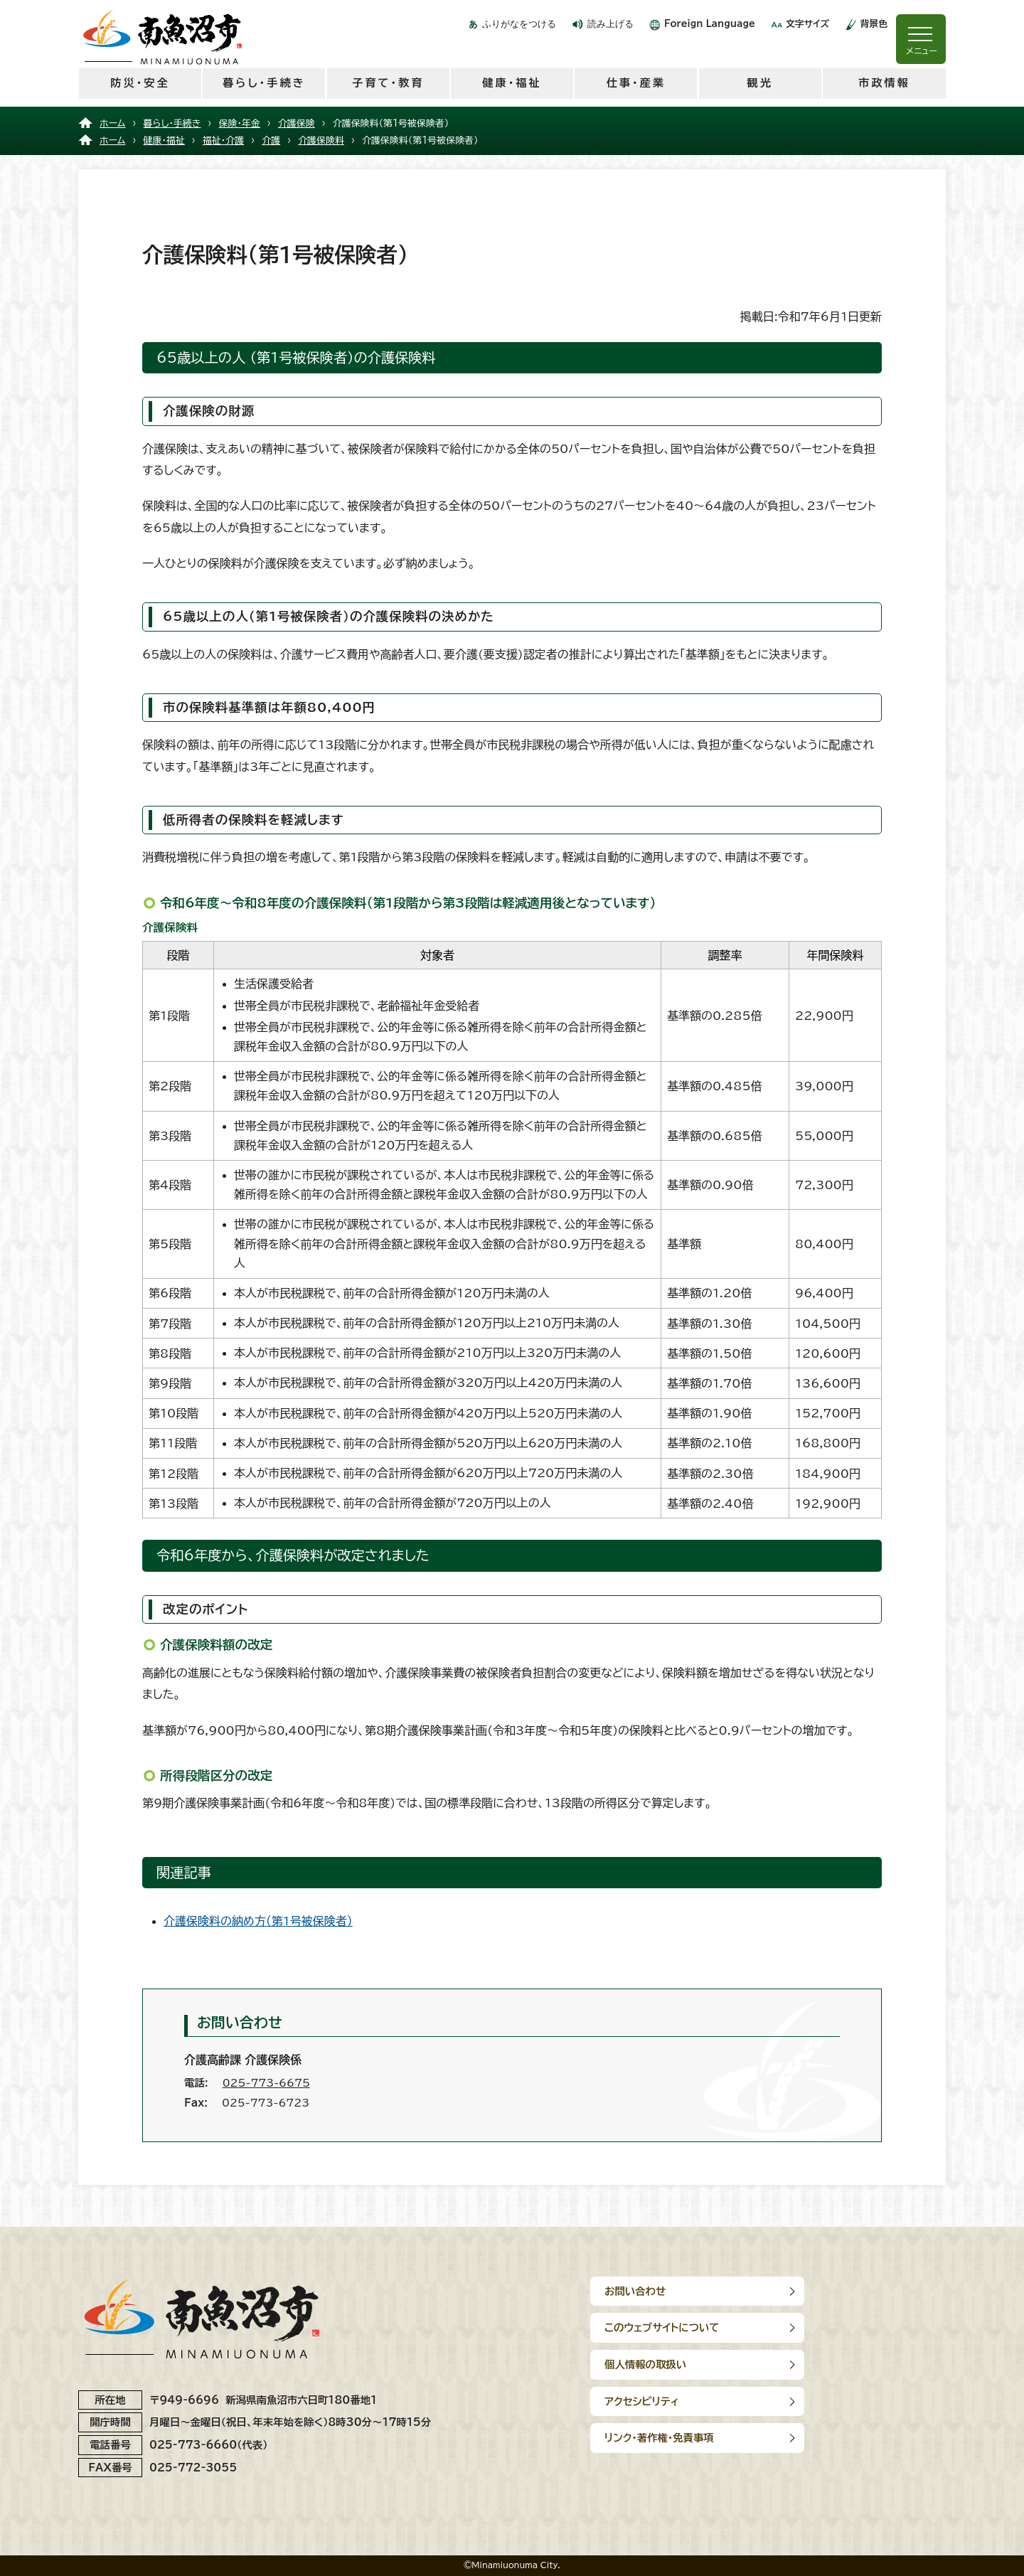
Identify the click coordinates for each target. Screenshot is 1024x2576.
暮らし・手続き (264, 83)
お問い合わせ (635, 2291)
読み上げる (610, 23)
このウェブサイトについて (843, 2291)
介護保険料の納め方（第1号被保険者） (258, 1921)
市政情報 (884, 83)
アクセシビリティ (823, 2327)
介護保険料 (321, 140)
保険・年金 (239, 123)
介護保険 (296, 123)
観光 (759, 83)
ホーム (113, 123)
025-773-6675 (266, 2082)
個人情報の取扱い (645, 2327)
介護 (271, 140)
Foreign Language (709, 23)
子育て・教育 (388, 83)
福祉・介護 (223, 140)
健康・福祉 (511, 83)
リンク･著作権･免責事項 (659, 2364)
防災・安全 (139, 83)
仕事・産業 (636, 83)
